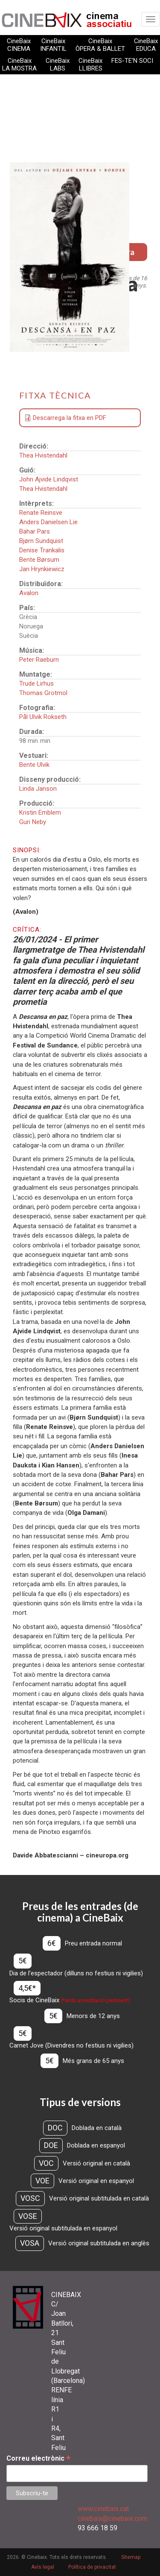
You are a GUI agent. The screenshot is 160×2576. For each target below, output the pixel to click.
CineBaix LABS (58, 64)
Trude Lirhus (36, 683)
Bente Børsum (39, 559)
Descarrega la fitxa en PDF (69, 418)
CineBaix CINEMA (19, 45)
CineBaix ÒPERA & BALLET (100, 45)
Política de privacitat (92, 2567)
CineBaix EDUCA (146, 45)
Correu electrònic (38, 2458)
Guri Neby (32, 822)
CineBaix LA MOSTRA (19, 64)
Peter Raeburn (39, 659)
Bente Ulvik (34, 765)
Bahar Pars (34, 531)
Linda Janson (38, 788)
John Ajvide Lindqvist (48, 479)
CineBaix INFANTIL (53, 45)
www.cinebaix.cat (103, 2509)
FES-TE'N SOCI (132, 61)
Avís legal (42, 2567)
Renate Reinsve (40, 512)
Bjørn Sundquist (41, 541)
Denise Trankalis (41, 550)
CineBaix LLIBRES (90, 64)
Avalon (28, 593)
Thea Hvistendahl (43, 455)
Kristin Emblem (40, 812)
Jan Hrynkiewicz (41, 569)
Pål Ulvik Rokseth (43, 717)
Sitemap (130, 2557)
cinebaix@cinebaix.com (112, 2518)
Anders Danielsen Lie (48, 522)
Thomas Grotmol (43, 693)
